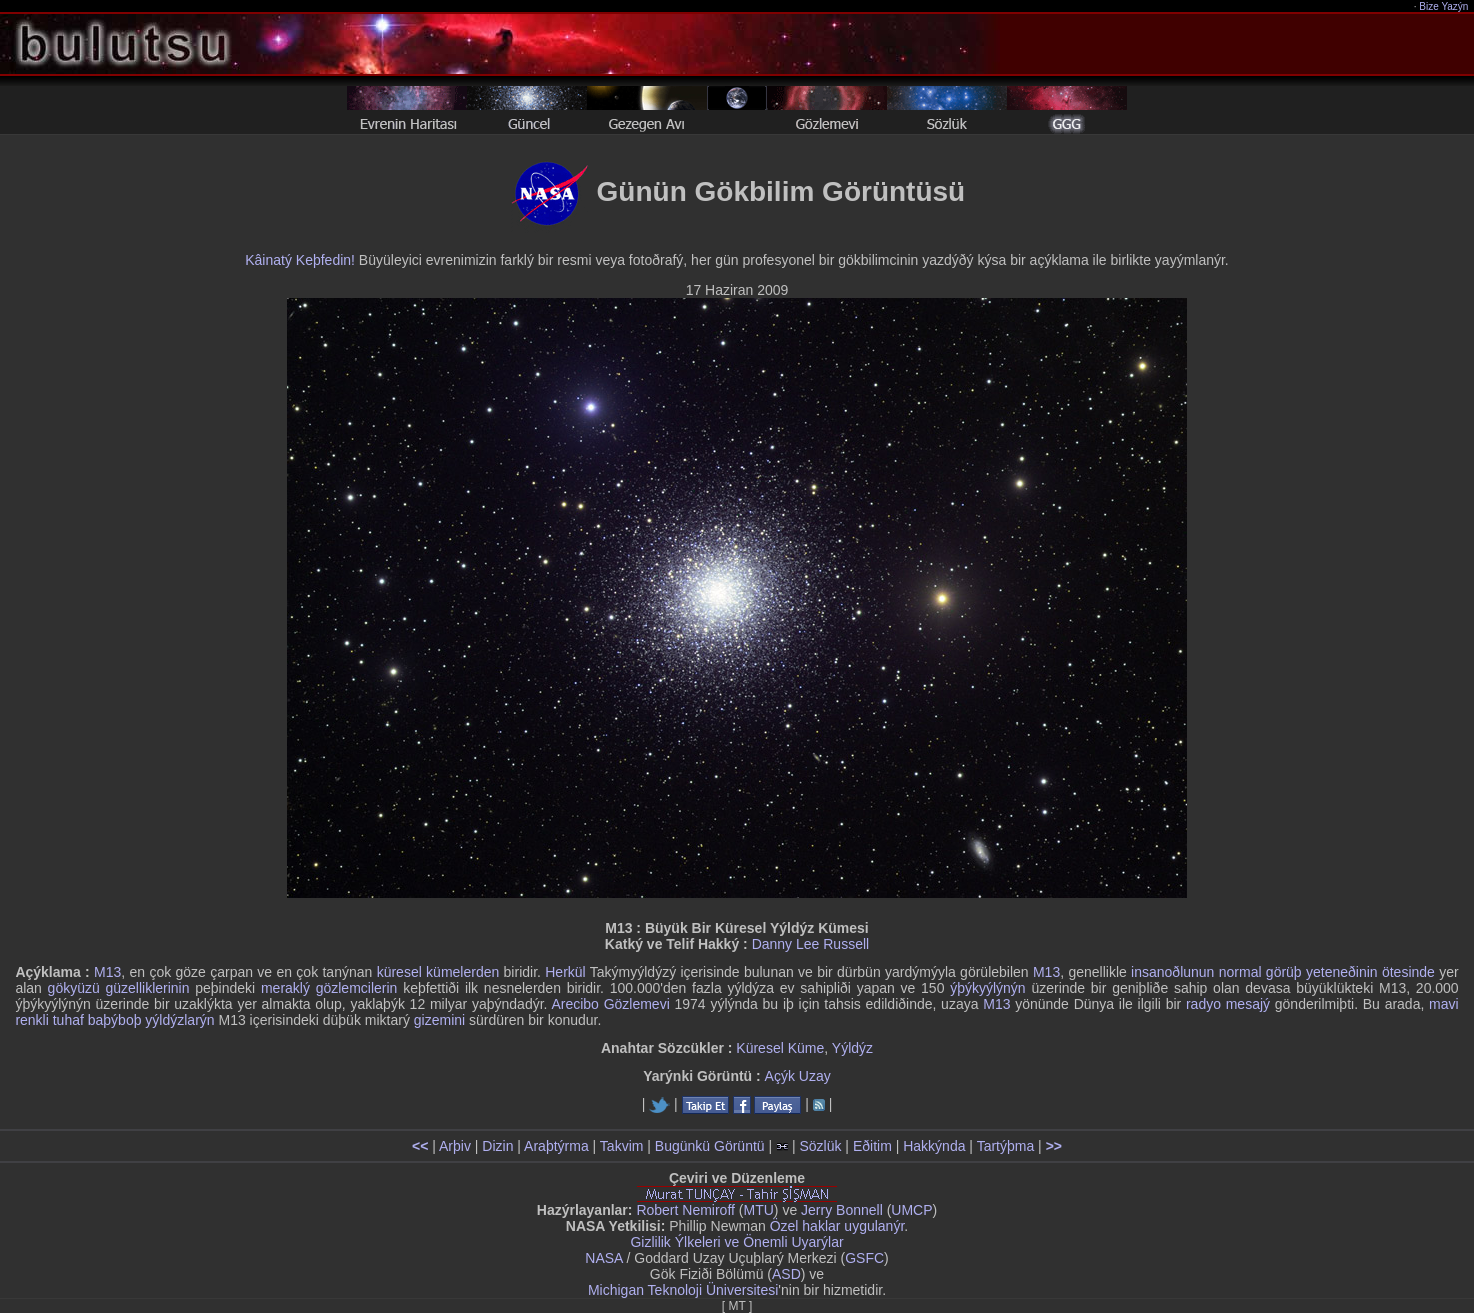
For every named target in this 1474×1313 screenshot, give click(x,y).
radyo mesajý (1228, 1004)
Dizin (497, 1146)
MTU (759, 1210)
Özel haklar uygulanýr (837, 1226)
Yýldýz (852, 1048)
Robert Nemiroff (685, 1210)
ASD (786, 1274)
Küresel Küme (780, 1048)
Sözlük (820, 1146)
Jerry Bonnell (842, 1210)
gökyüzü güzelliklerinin (119, 988)
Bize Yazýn (1444, 6)
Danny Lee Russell (811, 944)
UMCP (911, 1210)
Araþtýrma (556, 1146)
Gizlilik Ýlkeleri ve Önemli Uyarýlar (736, 1242)
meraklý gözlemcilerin (329, 988)
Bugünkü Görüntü (710, 1146)
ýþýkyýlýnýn (987, 988)
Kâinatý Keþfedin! (300, 260)
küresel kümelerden (438, 972)
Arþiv (455, 1146)
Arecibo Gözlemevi (610, 1004)
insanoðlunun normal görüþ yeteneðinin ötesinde (1283, 972)
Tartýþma (1006, 1146)
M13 (107, 972)
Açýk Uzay (798, 1076)
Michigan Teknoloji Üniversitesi (683, 1290)
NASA (603, 1258)
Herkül (565, 972)
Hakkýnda (934, 1146)
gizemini (439, 1020)
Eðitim (872, 1146)
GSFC (864, 1258)
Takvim (622, 1146)
